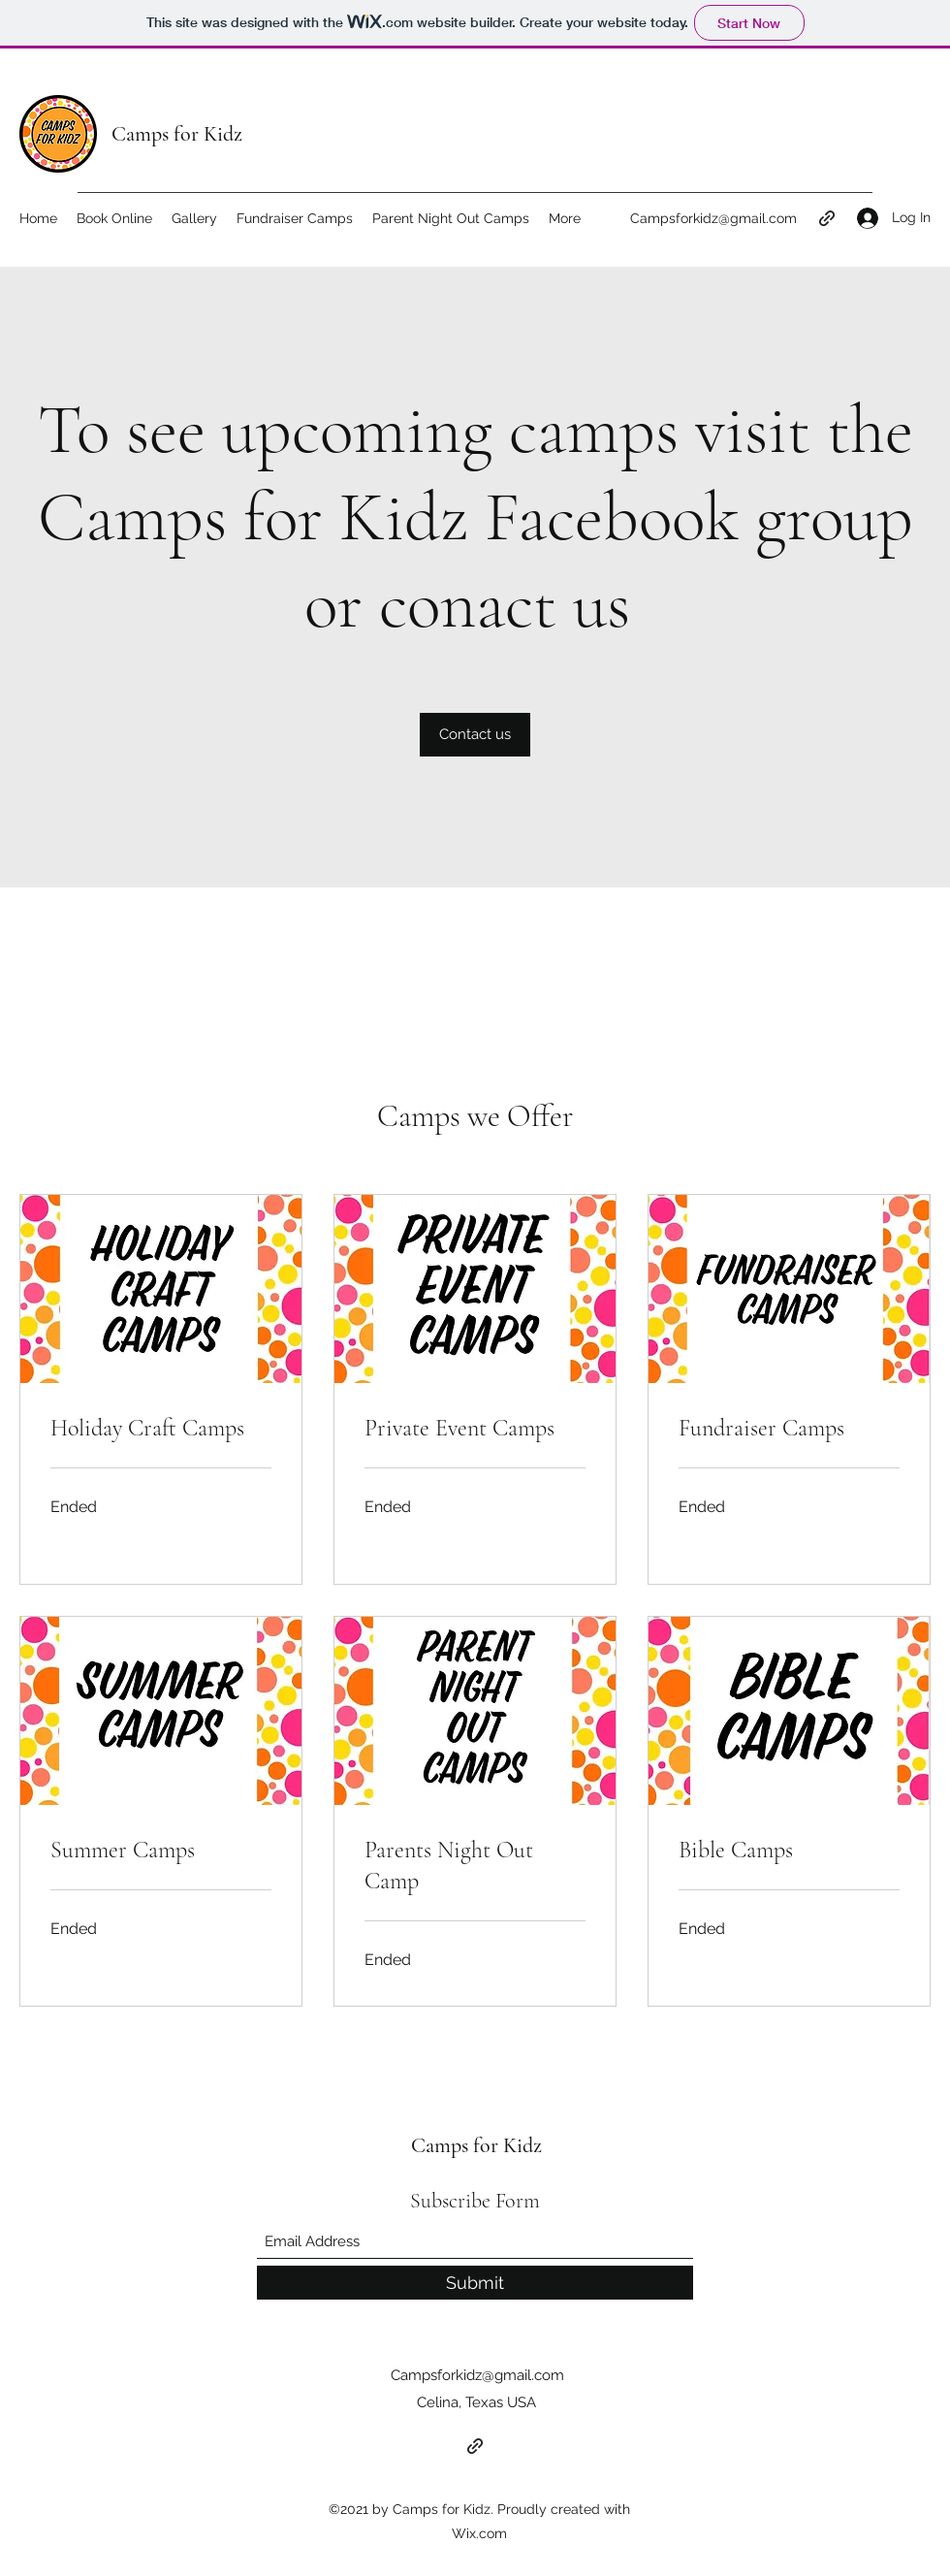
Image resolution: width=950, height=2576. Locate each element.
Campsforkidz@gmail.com (713, 218)
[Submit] (475, 2283)
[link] (160, 1428)
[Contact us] (475, 735)
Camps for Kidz (176, 133)
